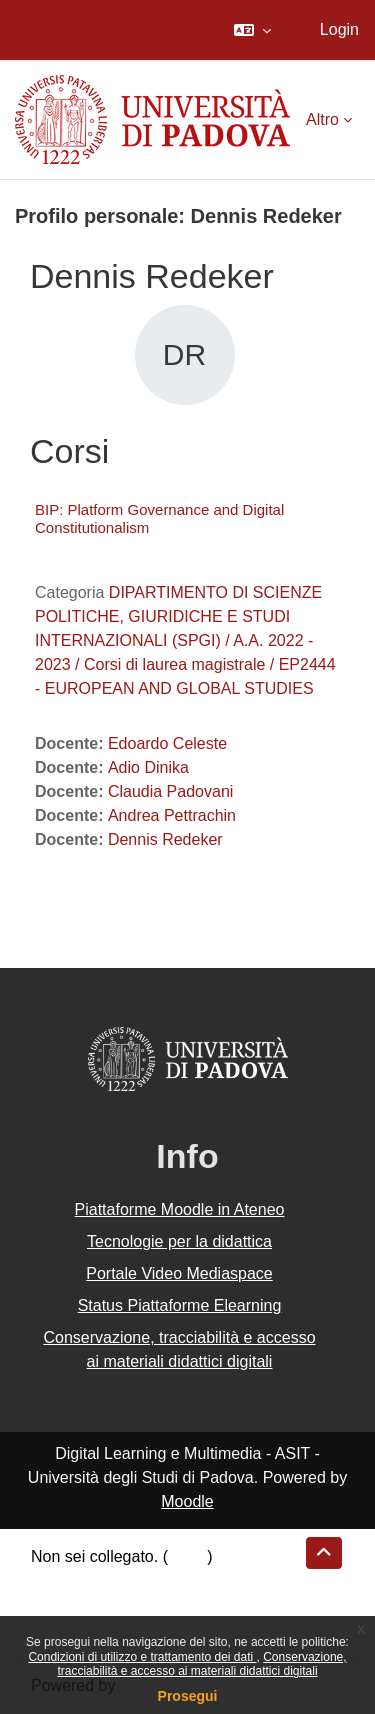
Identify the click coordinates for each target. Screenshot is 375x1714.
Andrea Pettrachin (172, 815)
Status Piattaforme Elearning (180, 1305)
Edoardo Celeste (167, 743)
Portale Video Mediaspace (179, 1273)
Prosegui (188, 1696)
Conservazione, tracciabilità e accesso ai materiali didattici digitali (201, 1664)
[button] (252, 30)
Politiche (61, 1604)
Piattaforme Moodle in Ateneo (180, 1209)
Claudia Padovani (170, 791)
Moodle (187, 1501)
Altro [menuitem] (322, 119)
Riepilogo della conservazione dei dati (165, 1580)
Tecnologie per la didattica (179, 1241)
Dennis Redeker (165, 839)
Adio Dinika (148, 767)
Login (339, 29)
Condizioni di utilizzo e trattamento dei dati (142, 1657)
